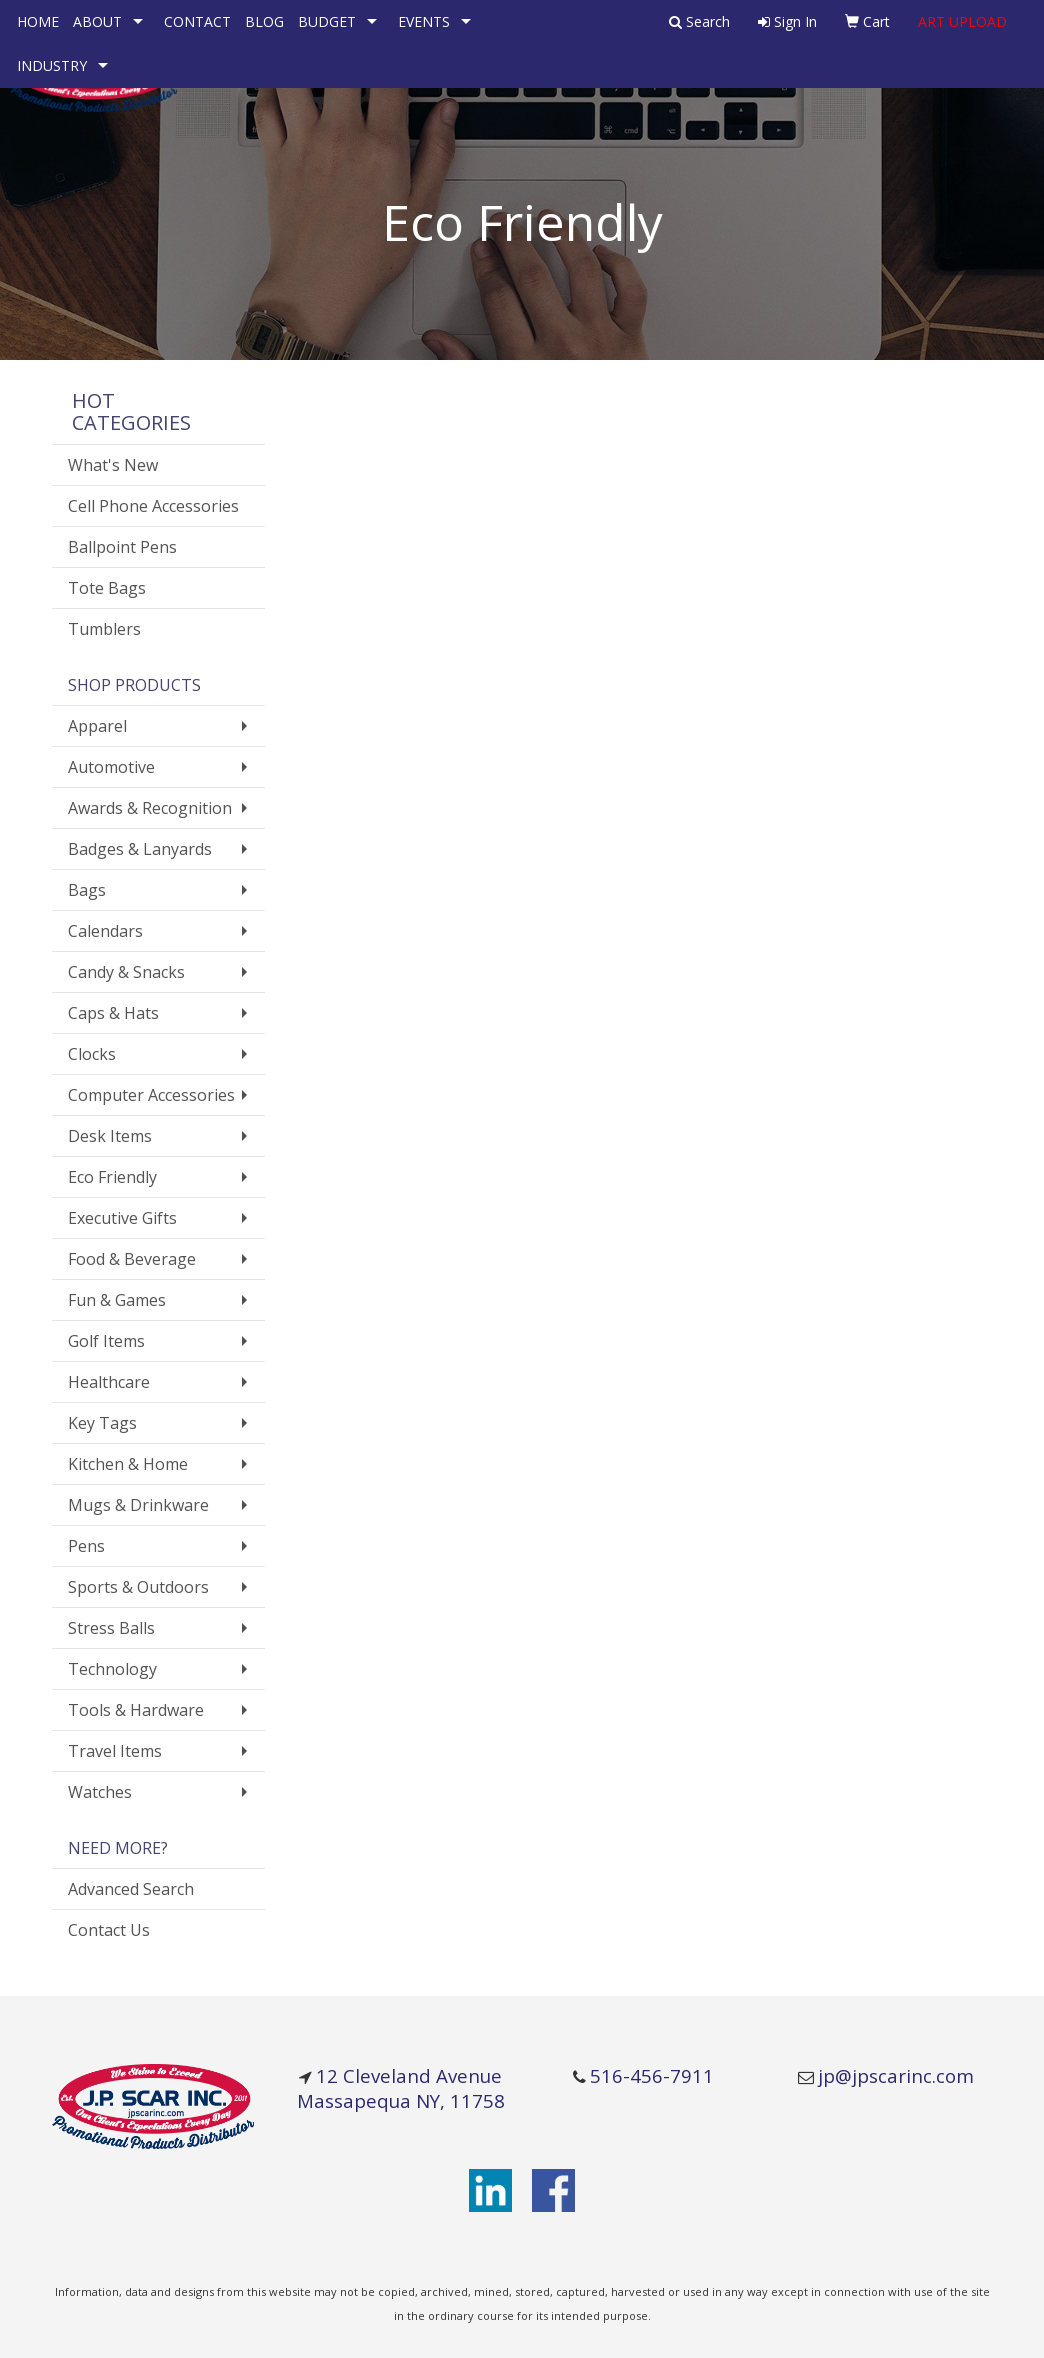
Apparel (97, 726)
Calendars (105, 931)
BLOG (264, 21)
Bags (87, 890)
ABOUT (97, 21)
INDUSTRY (52, 65)
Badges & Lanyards (140, 849)
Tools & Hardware (136, 1710)
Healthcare (109, 1382)
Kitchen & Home (128, 1464)
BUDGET (327, 21)
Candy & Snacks (126, 972)
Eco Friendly (112, 1177)
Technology (112, 1669)
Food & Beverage (132, 1259)
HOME (38, 21)
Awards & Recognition (150, 808)
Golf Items (106, 1341)
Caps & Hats (113, 1013)
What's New (113, 465)
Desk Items (110, 1136)
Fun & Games (117, 1300)
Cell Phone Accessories (153, 506)
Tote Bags (107, 588)
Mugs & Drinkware (138, 1505)
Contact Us (109, 1930)
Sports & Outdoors (138, 1587)
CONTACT (197, 21)
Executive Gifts (122, 1218)
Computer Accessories (151, 1095)
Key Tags (102, 1423)
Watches (100, 1792)
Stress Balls (111, 1628)
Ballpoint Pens (122, 547)
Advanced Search (131, 1889)
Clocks (92, 1054)
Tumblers (104, 629)
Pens (86, 1546)
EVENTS (424, 21)
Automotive (111, 767)
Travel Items (115, 1751)
